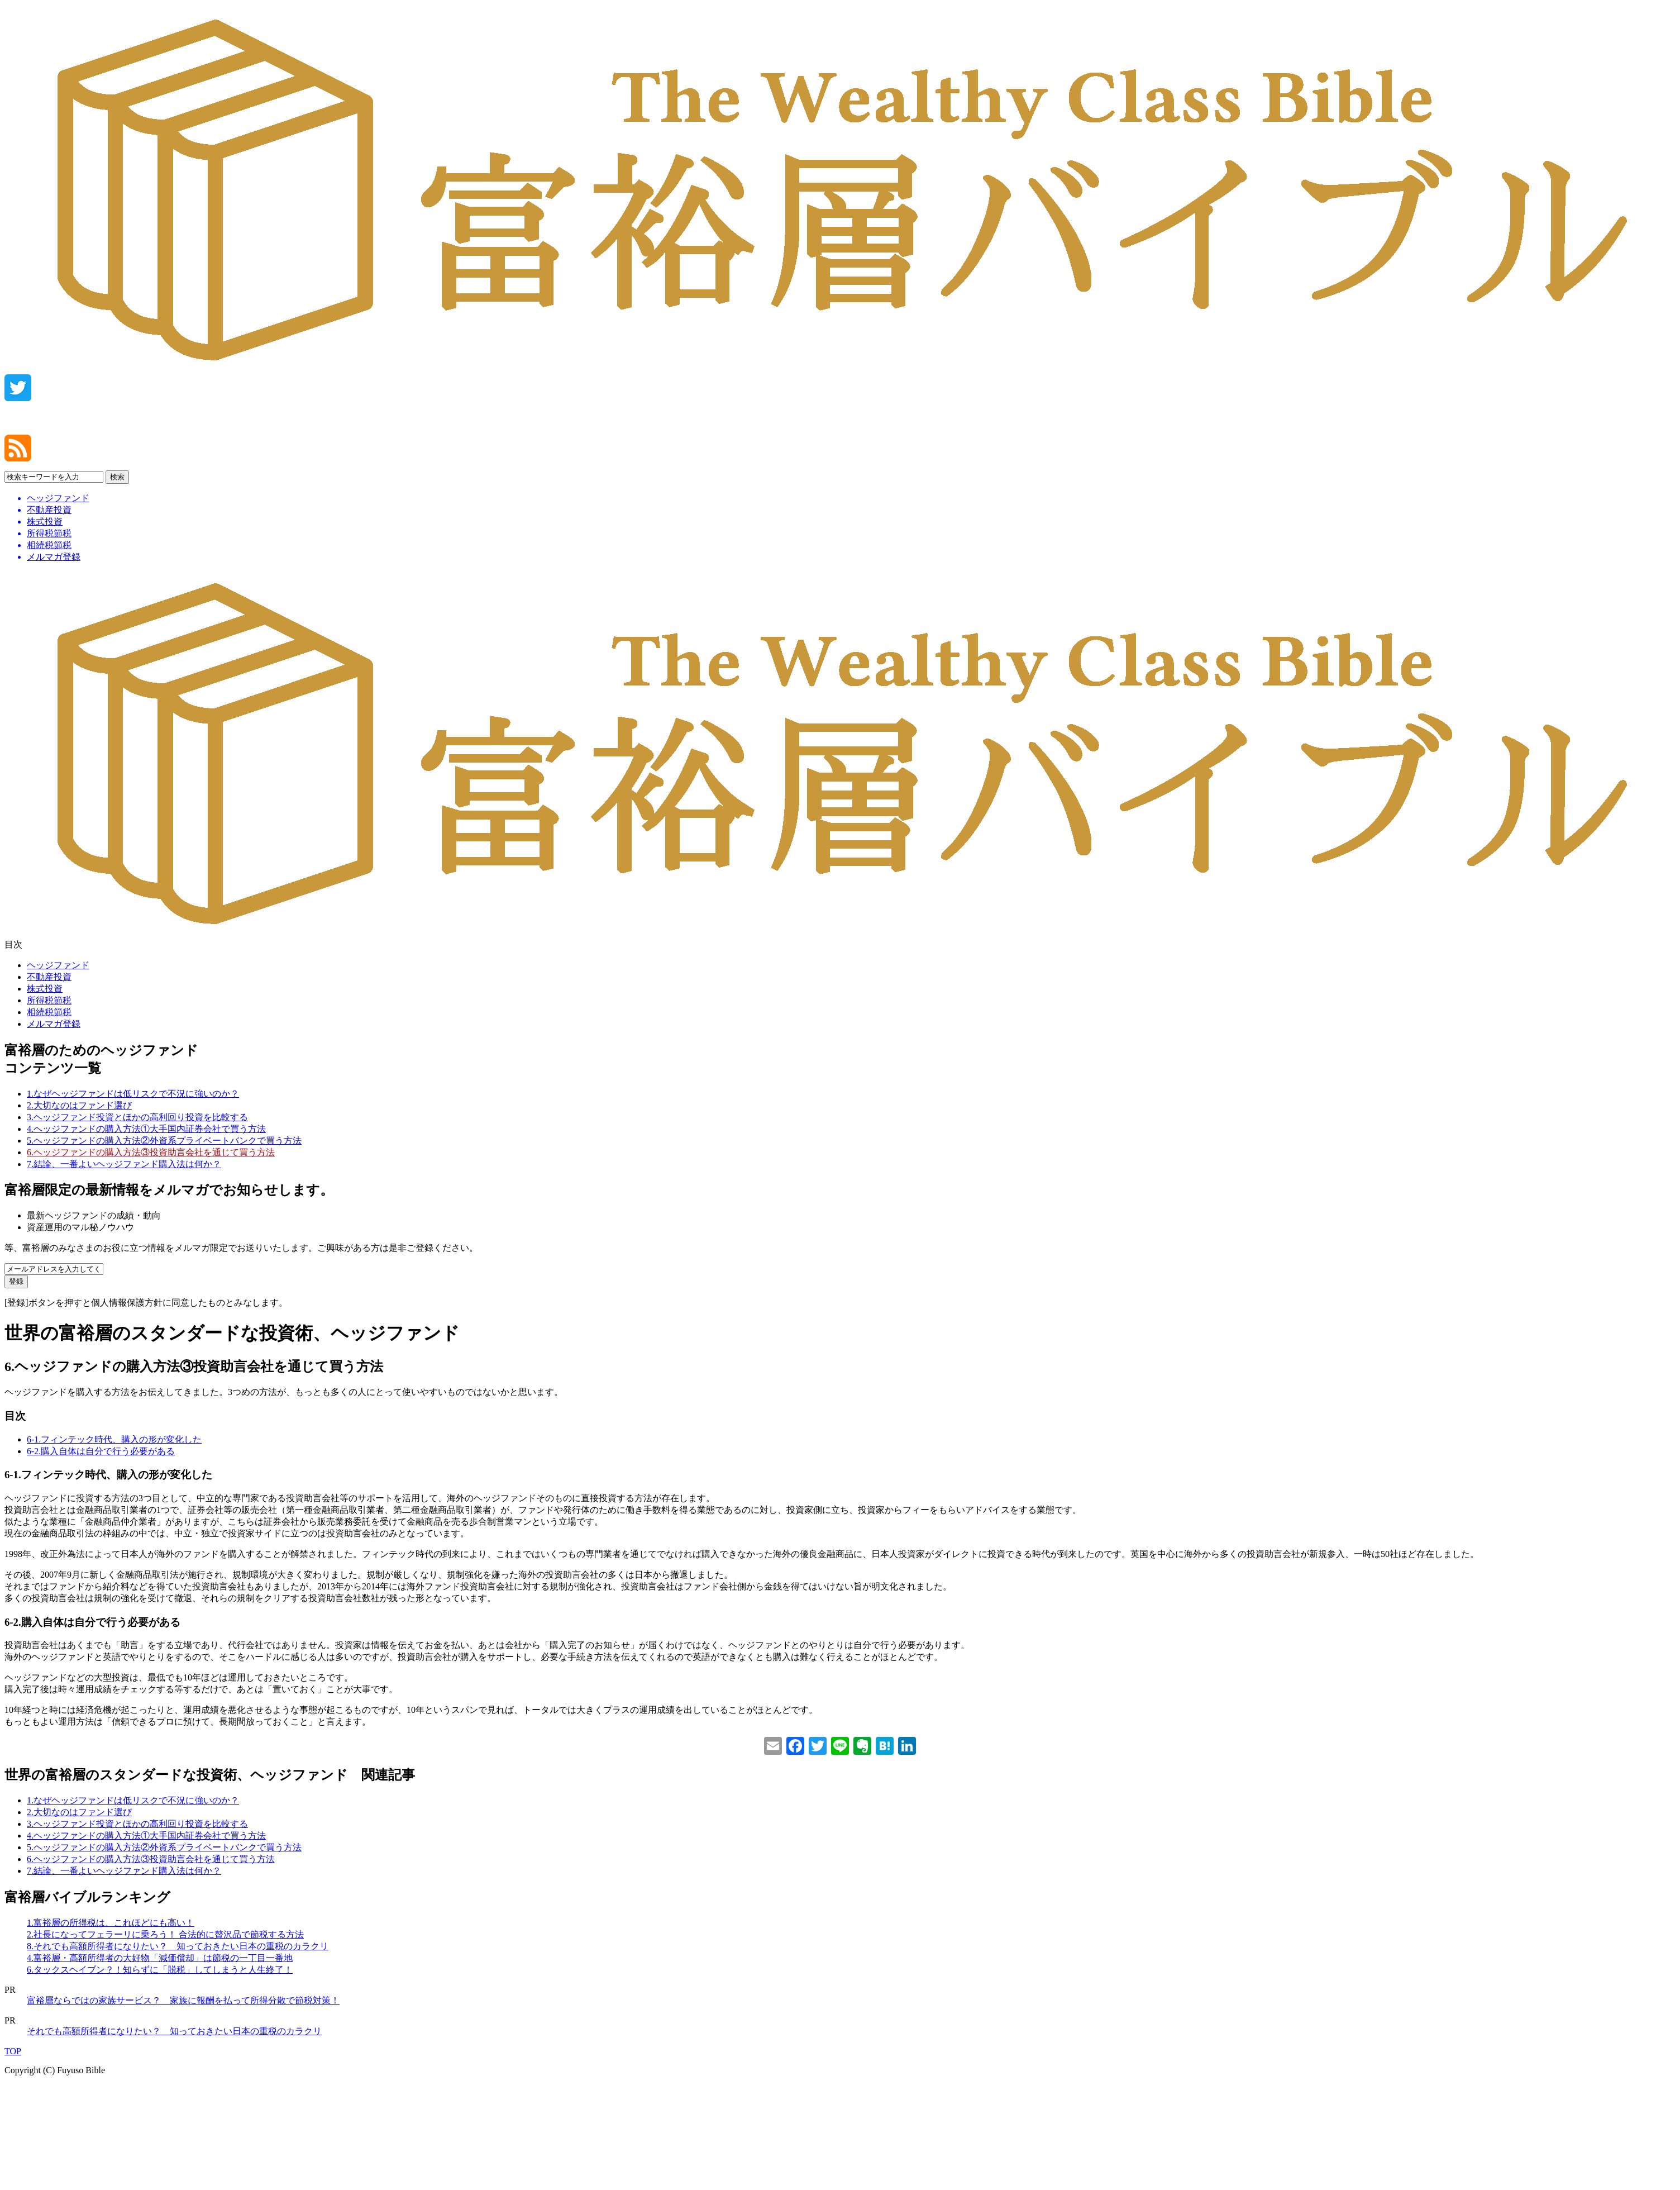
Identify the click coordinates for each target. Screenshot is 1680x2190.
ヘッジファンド (58, 965)
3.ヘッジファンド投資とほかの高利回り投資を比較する (137, 1117)
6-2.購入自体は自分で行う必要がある (101, 1451)
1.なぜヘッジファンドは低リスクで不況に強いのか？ (133, 1093)
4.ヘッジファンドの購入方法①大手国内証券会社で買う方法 (146, 1129)
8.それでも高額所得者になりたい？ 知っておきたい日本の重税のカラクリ (177, 1946)
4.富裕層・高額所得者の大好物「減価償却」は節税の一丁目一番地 (160, 1958)
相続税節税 (49, 1012)
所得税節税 (49, 1000)
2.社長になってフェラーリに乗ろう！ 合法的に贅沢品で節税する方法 (165, 1934)
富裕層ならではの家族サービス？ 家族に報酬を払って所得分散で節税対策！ (183, 2000)
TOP (12, 2051)
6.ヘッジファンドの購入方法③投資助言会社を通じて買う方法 (151, 1152)
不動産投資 (49, 977)
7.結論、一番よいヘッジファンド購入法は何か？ (124, 1164)
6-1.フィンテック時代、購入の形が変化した (114, 1439)
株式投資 (45, 988)
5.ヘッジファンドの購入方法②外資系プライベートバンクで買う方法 (164, 1140)
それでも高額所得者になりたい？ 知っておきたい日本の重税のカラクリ (174, 2031)
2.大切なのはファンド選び (79, 1105)
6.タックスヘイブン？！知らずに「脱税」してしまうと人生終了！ (160, 1969)
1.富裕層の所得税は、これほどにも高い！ (110, 1922)
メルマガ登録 (53, 1024)
